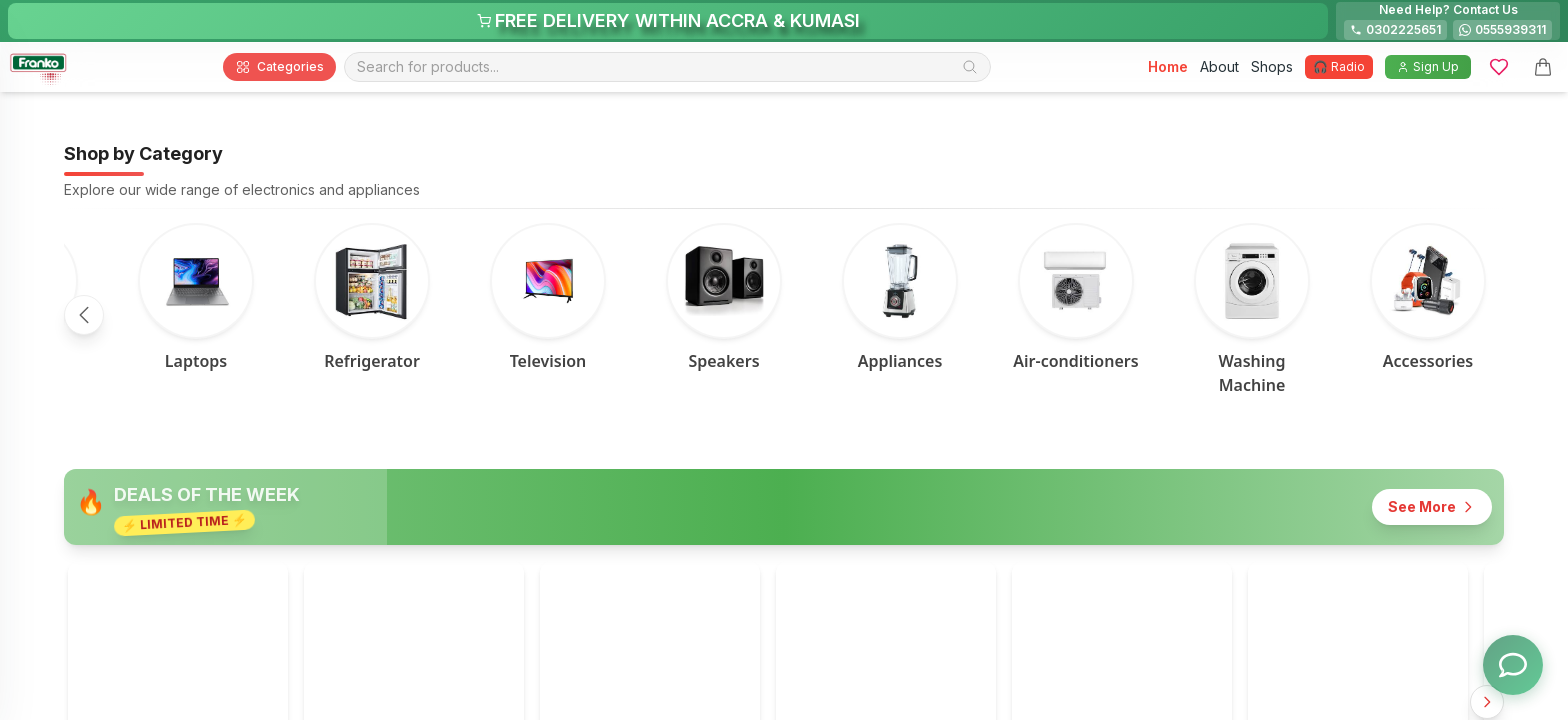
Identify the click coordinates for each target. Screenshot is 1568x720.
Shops (1272, 66)
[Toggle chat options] (1513, 665)
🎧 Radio (1339, 66)
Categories (279, 67)
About (1219, 66)
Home (1168, 66)
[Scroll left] (84, 315)
